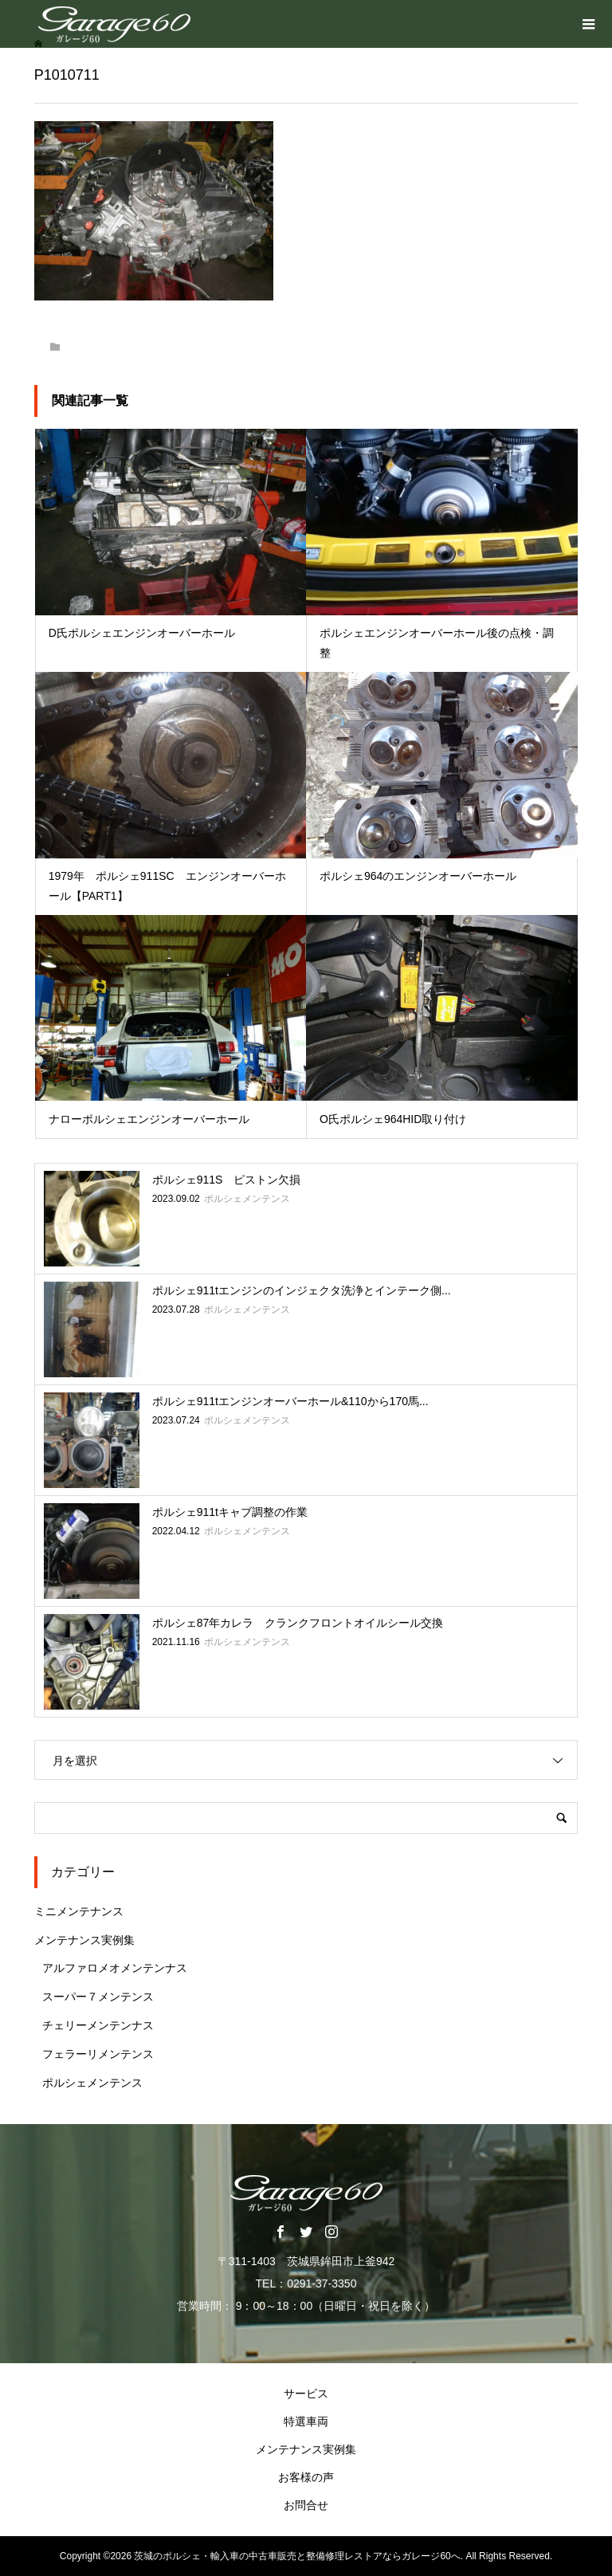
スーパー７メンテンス (98, 1996)
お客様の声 (306, 2477)
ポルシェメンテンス (92, 2082)
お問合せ (306, 2505)
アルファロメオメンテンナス (114, 1967)
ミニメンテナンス (79, 1911)
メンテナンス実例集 (84, 1940)
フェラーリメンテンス (98, 2054)
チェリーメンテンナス (98, 2025)
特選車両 (306, 2421)
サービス (306, 2393)
